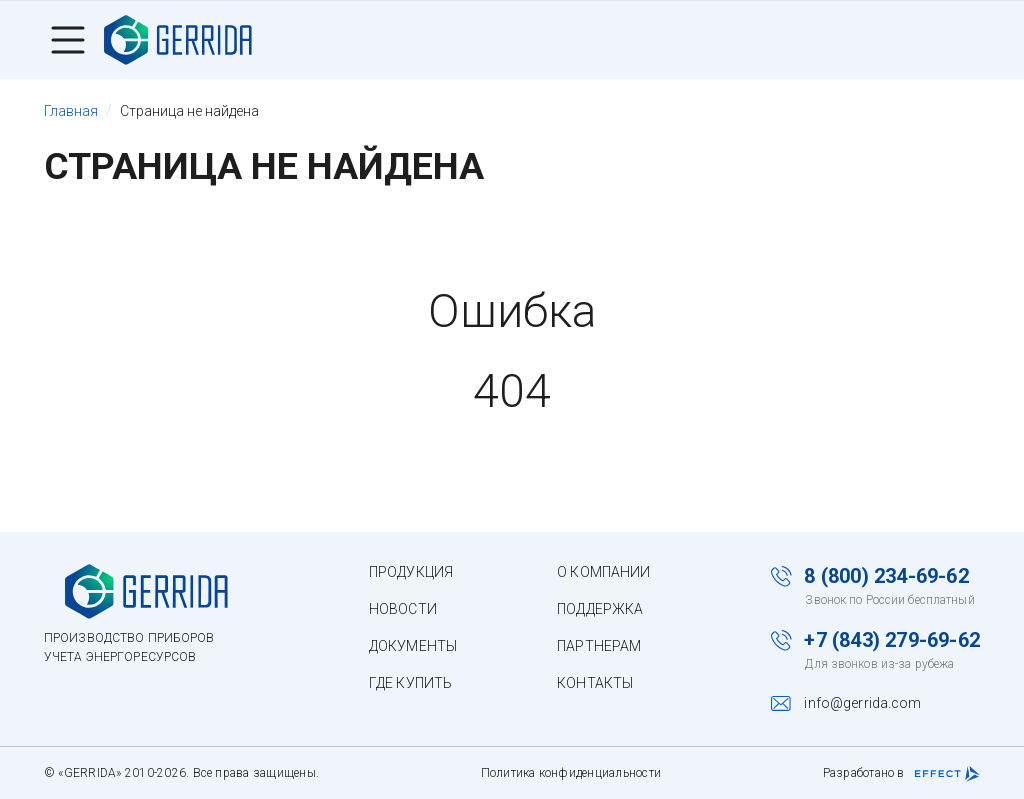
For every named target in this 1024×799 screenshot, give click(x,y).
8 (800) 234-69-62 (886, 576)
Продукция (411, 572)
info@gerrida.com (862, 703)
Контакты (595, 683)
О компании (603, 572)
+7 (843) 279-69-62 (892, 640)
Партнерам (599, 646)
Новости (403, 609)
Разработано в (901, 774)
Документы (413, 646)
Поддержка (600, 609)
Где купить (410, 683)
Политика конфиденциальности (571, 773)
